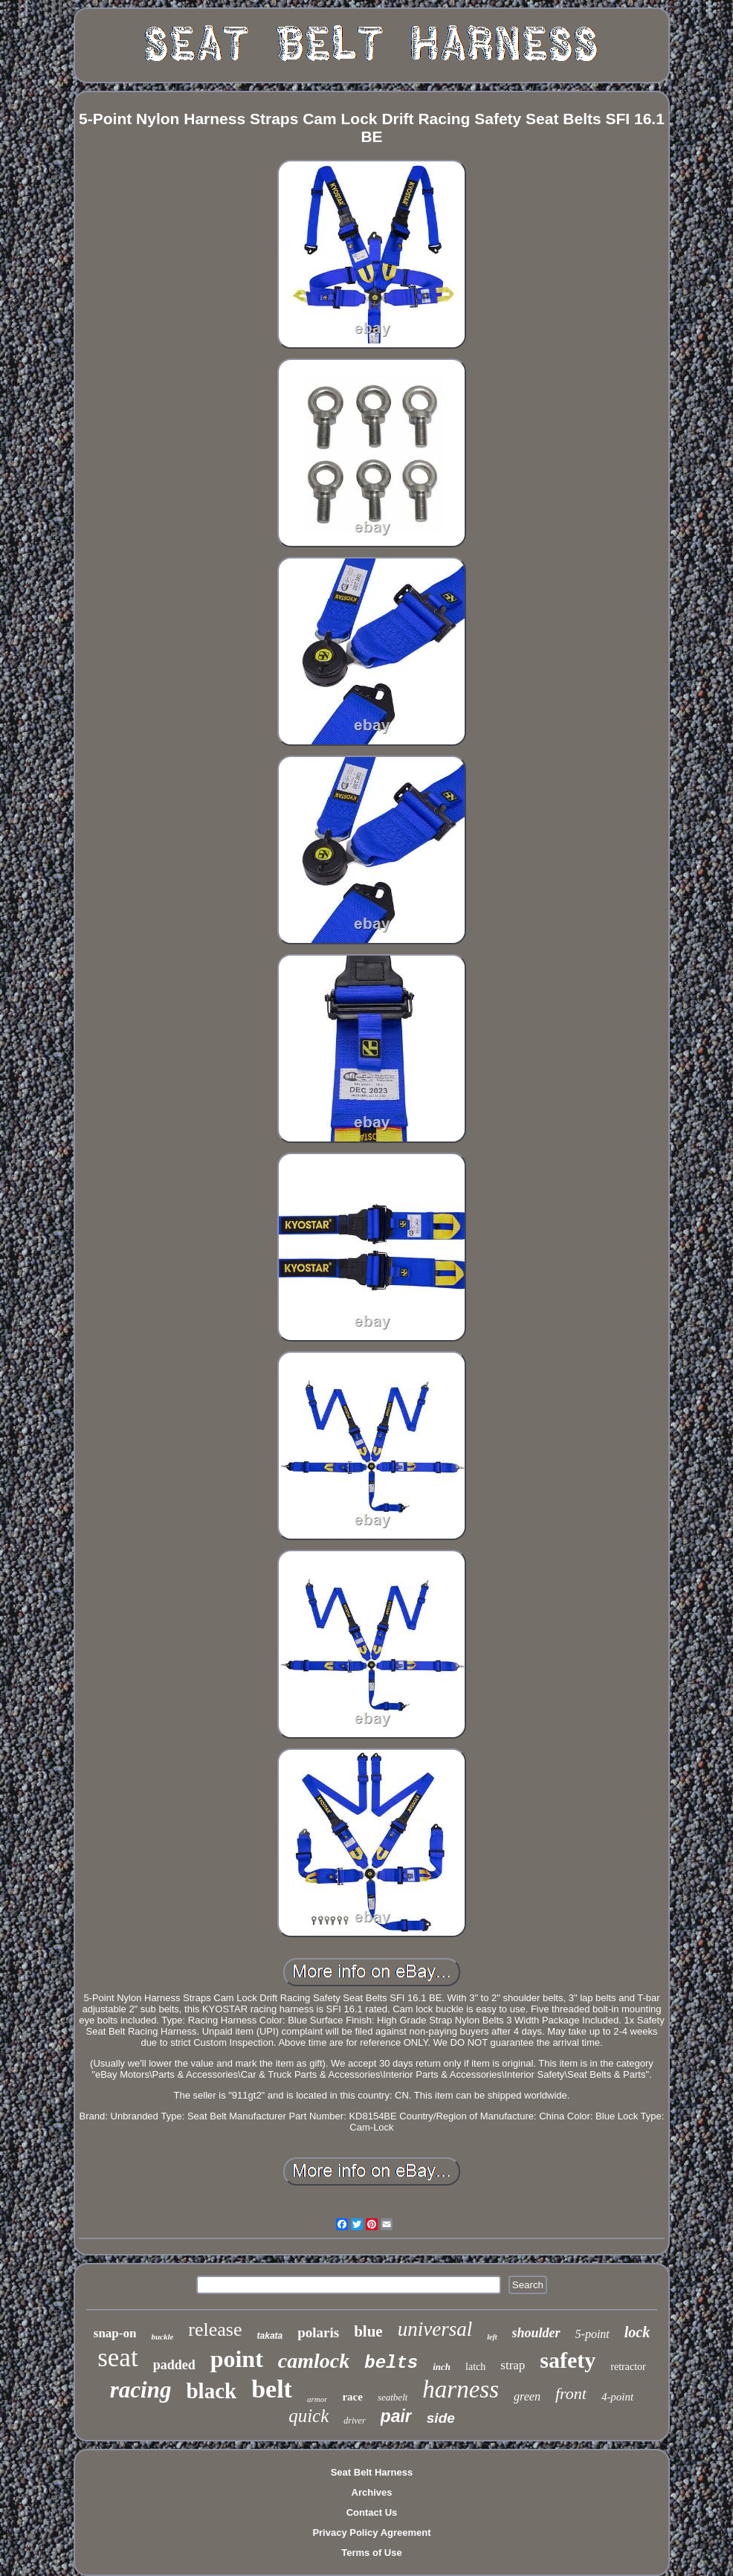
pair (396, 2416)
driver (354, 2420)
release (215, 2329)
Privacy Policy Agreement (371, 2532)
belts (391, 2363)
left (492, 2337)
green (527, 2396)
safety (567, 2360)
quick (308, 2416)
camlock (313, 2360)
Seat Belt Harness (372, 2472)
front (571, 2393)
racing (141, 2390)
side (441, 2418)
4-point (617, 2397)
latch (475, 2366)
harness (460, 2389)
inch (442, 2366)
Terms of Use (371, 2552)
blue (368, 2331)
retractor (627, 2366)
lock (637, 2332)
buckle (162, 2336)
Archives (372, 2492)
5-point (592, 2334)
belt (271, 2389)
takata (270, 2336)
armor (317, 2399)
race (352, 2397)
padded (174, 2364)
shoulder (536, 2332)
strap (512, 2365)
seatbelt (392, 2397)
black (211, 2391)
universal (435, 2329)
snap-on (115, 2333)
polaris (318, 2332)
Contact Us (372, 2512)
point (236, 2358)
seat (117, 2357)
